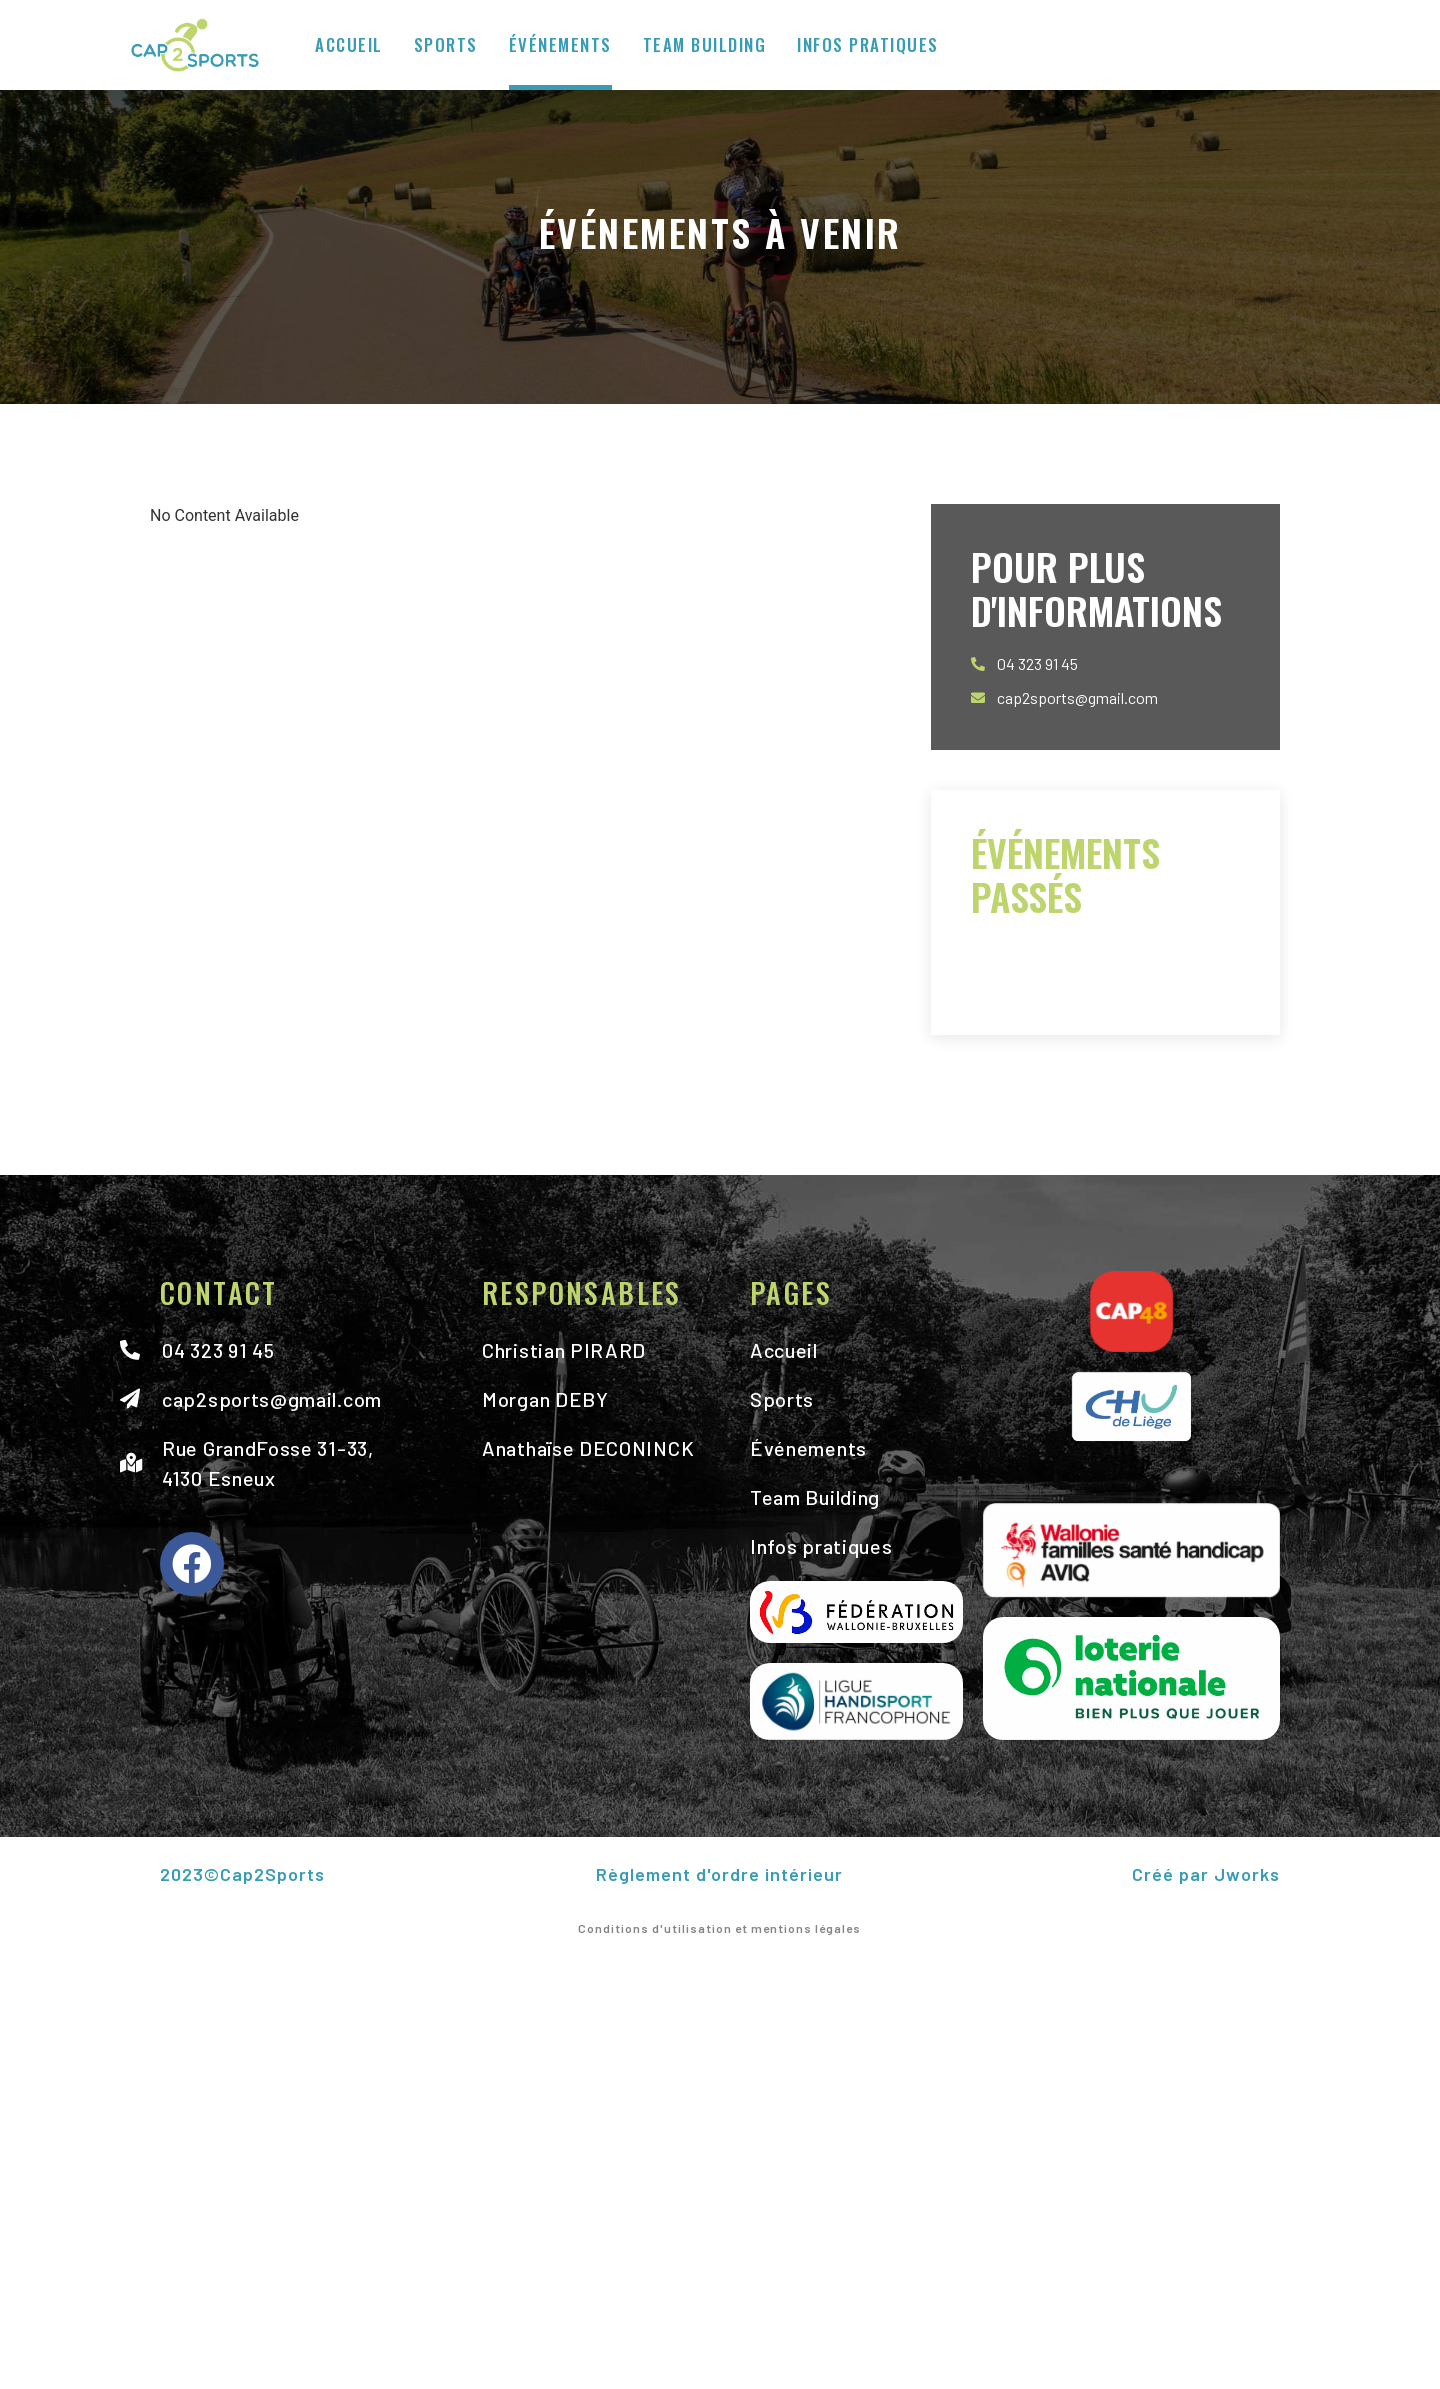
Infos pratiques (868, 44)
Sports (446, 44)
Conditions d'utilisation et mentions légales (719, 1928)
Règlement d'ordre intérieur (719, 1874)
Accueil (349, 44)
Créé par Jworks (1206, 1874)
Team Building (705, 44)
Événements (560, 44)
